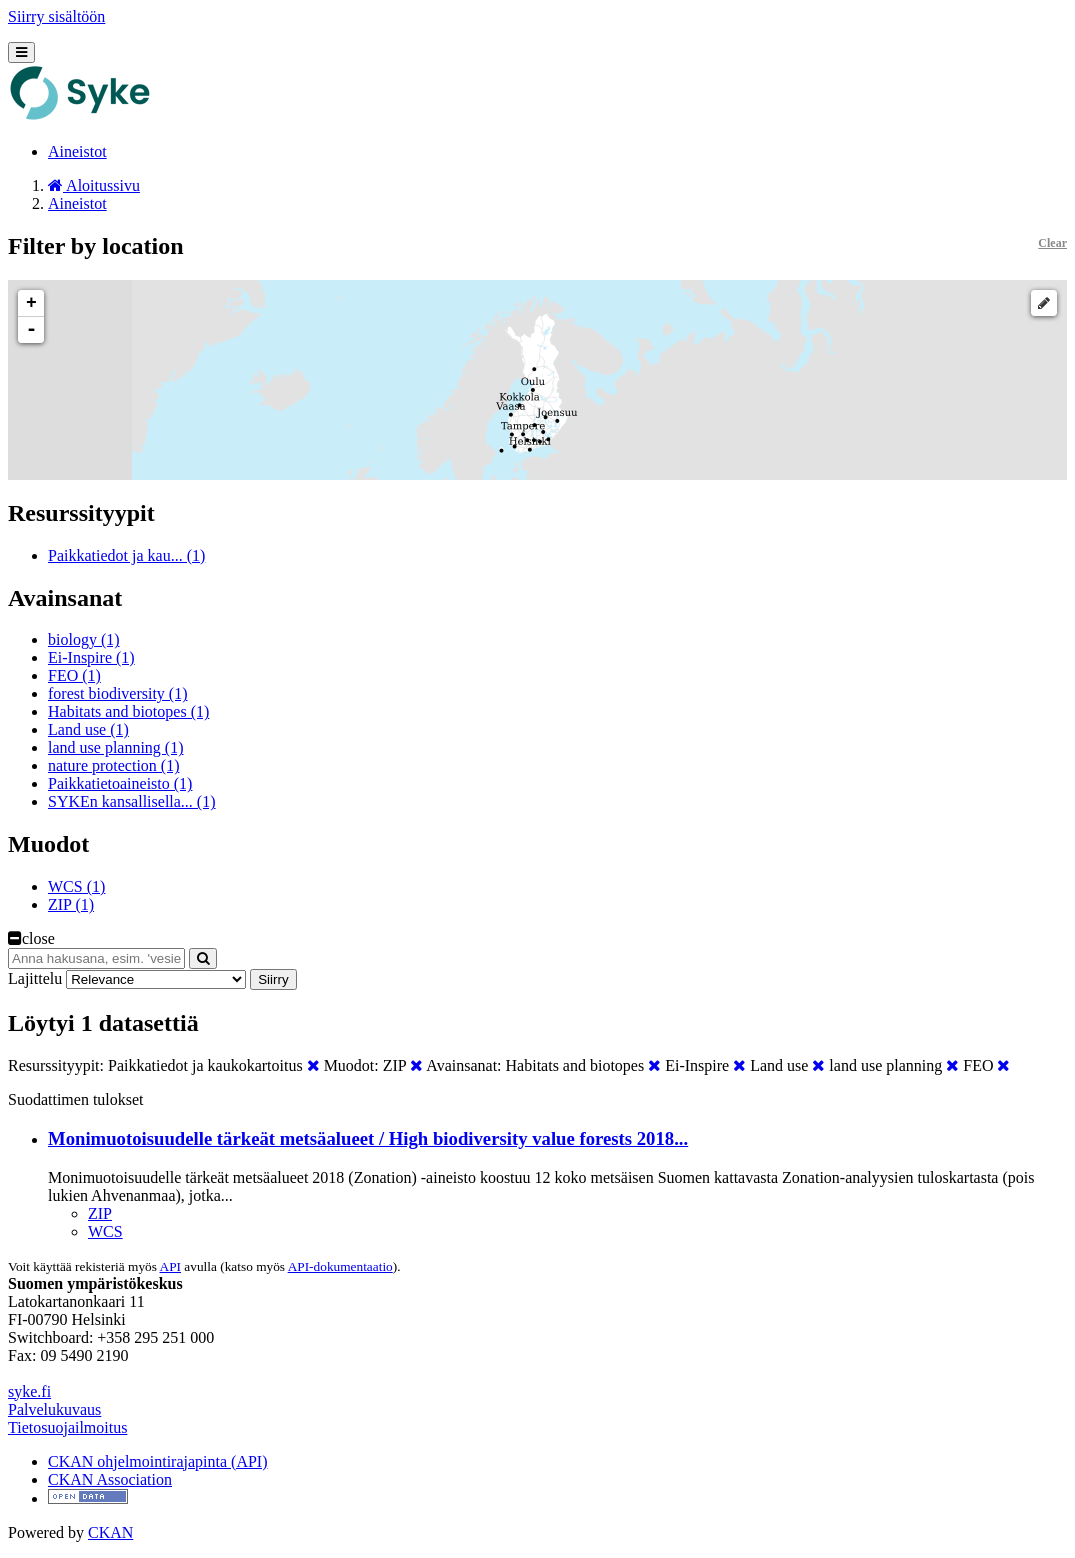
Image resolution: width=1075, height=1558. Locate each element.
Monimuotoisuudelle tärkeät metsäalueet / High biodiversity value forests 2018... (368, 1138)
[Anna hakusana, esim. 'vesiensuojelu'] (96, 958)
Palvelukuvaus (54, 1409)
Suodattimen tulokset (76, 1099)
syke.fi (29, 1391)
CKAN (110, 1532)
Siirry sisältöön (56, 16)
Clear (1052, 243)
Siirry (273, 979)
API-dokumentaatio (340, 1266)
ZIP (100, 1213)
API (170, 1266)
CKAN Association (110, 1479)
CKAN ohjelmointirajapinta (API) (158, 1461)
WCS (105, 1231)
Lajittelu (35, 978)
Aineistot (77, 151)
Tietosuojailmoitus (67, 1427)
